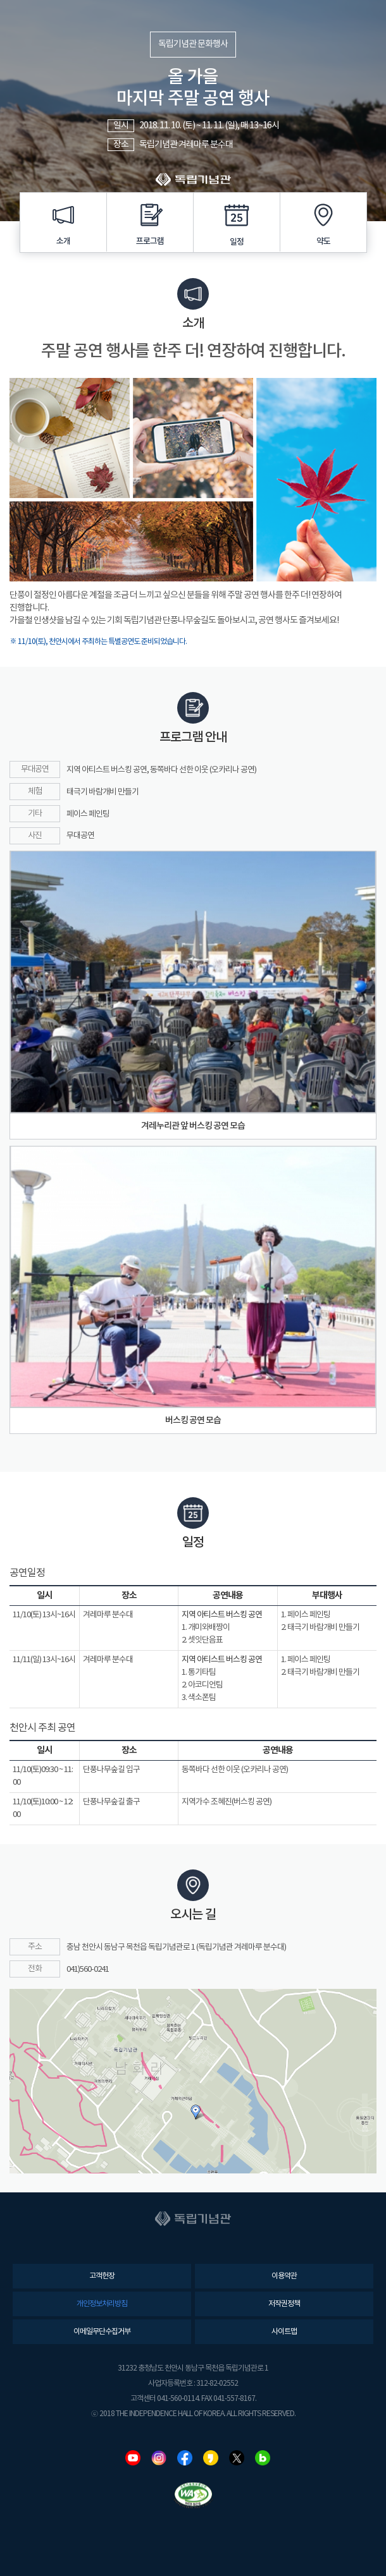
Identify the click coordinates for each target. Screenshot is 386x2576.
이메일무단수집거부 (101, 2332)
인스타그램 (158, 2457)
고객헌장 (102, 2276)
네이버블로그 (262, 2457)
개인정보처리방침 (102, 2304)
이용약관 (284, 2276)
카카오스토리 (210, 2457)
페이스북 (184, 2457)
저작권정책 (284, 2304)
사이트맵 (284, 2332)
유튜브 (132, 2457)
